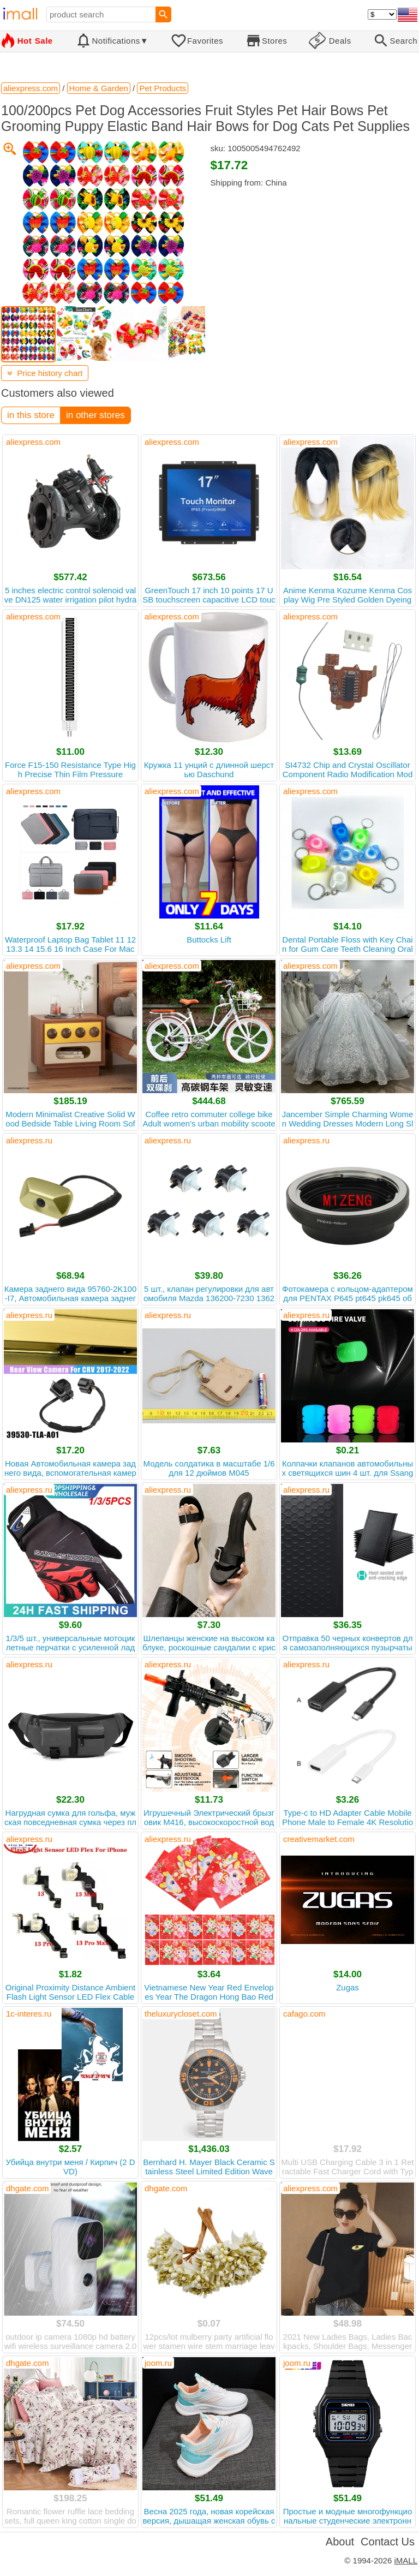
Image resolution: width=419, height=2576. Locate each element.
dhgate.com (27, 2188)
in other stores (95, 415)
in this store (31, 415)
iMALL (405, 2560)
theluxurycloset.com (181, 2013)
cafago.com (304, 2013)
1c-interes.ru (28, 2013)
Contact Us (388, 2542)
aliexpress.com (33, 441)
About (340, 2542)
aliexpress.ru (29, 1140)
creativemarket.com (319, 1839)
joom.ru (158, 2363)
